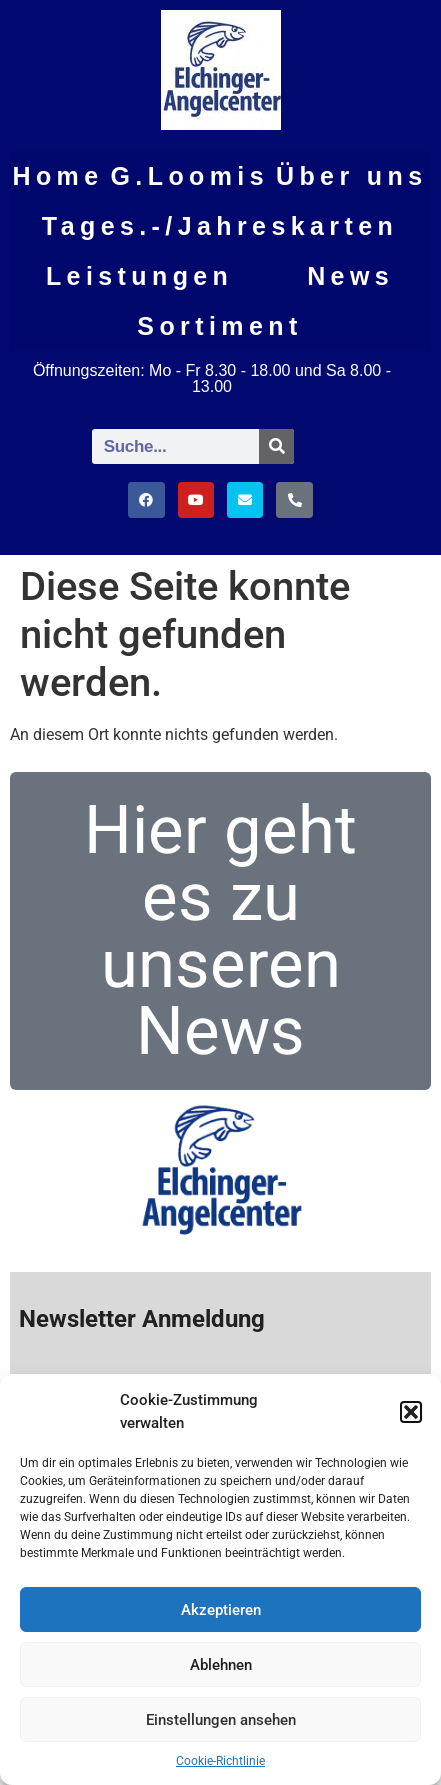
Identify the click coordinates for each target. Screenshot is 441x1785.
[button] (411, 1412)
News (350, 276)
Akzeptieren (221, 1610)
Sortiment (219, 326)
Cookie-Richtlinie (220, 1761)
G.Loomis (190, 176)
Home (57, 176)
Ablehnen (221, 1665)
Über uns (352, 176)
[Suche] (276, 446)
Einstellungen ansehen (221, 1720)
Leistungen (139, 276)
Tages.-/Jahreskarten (220, 226)
